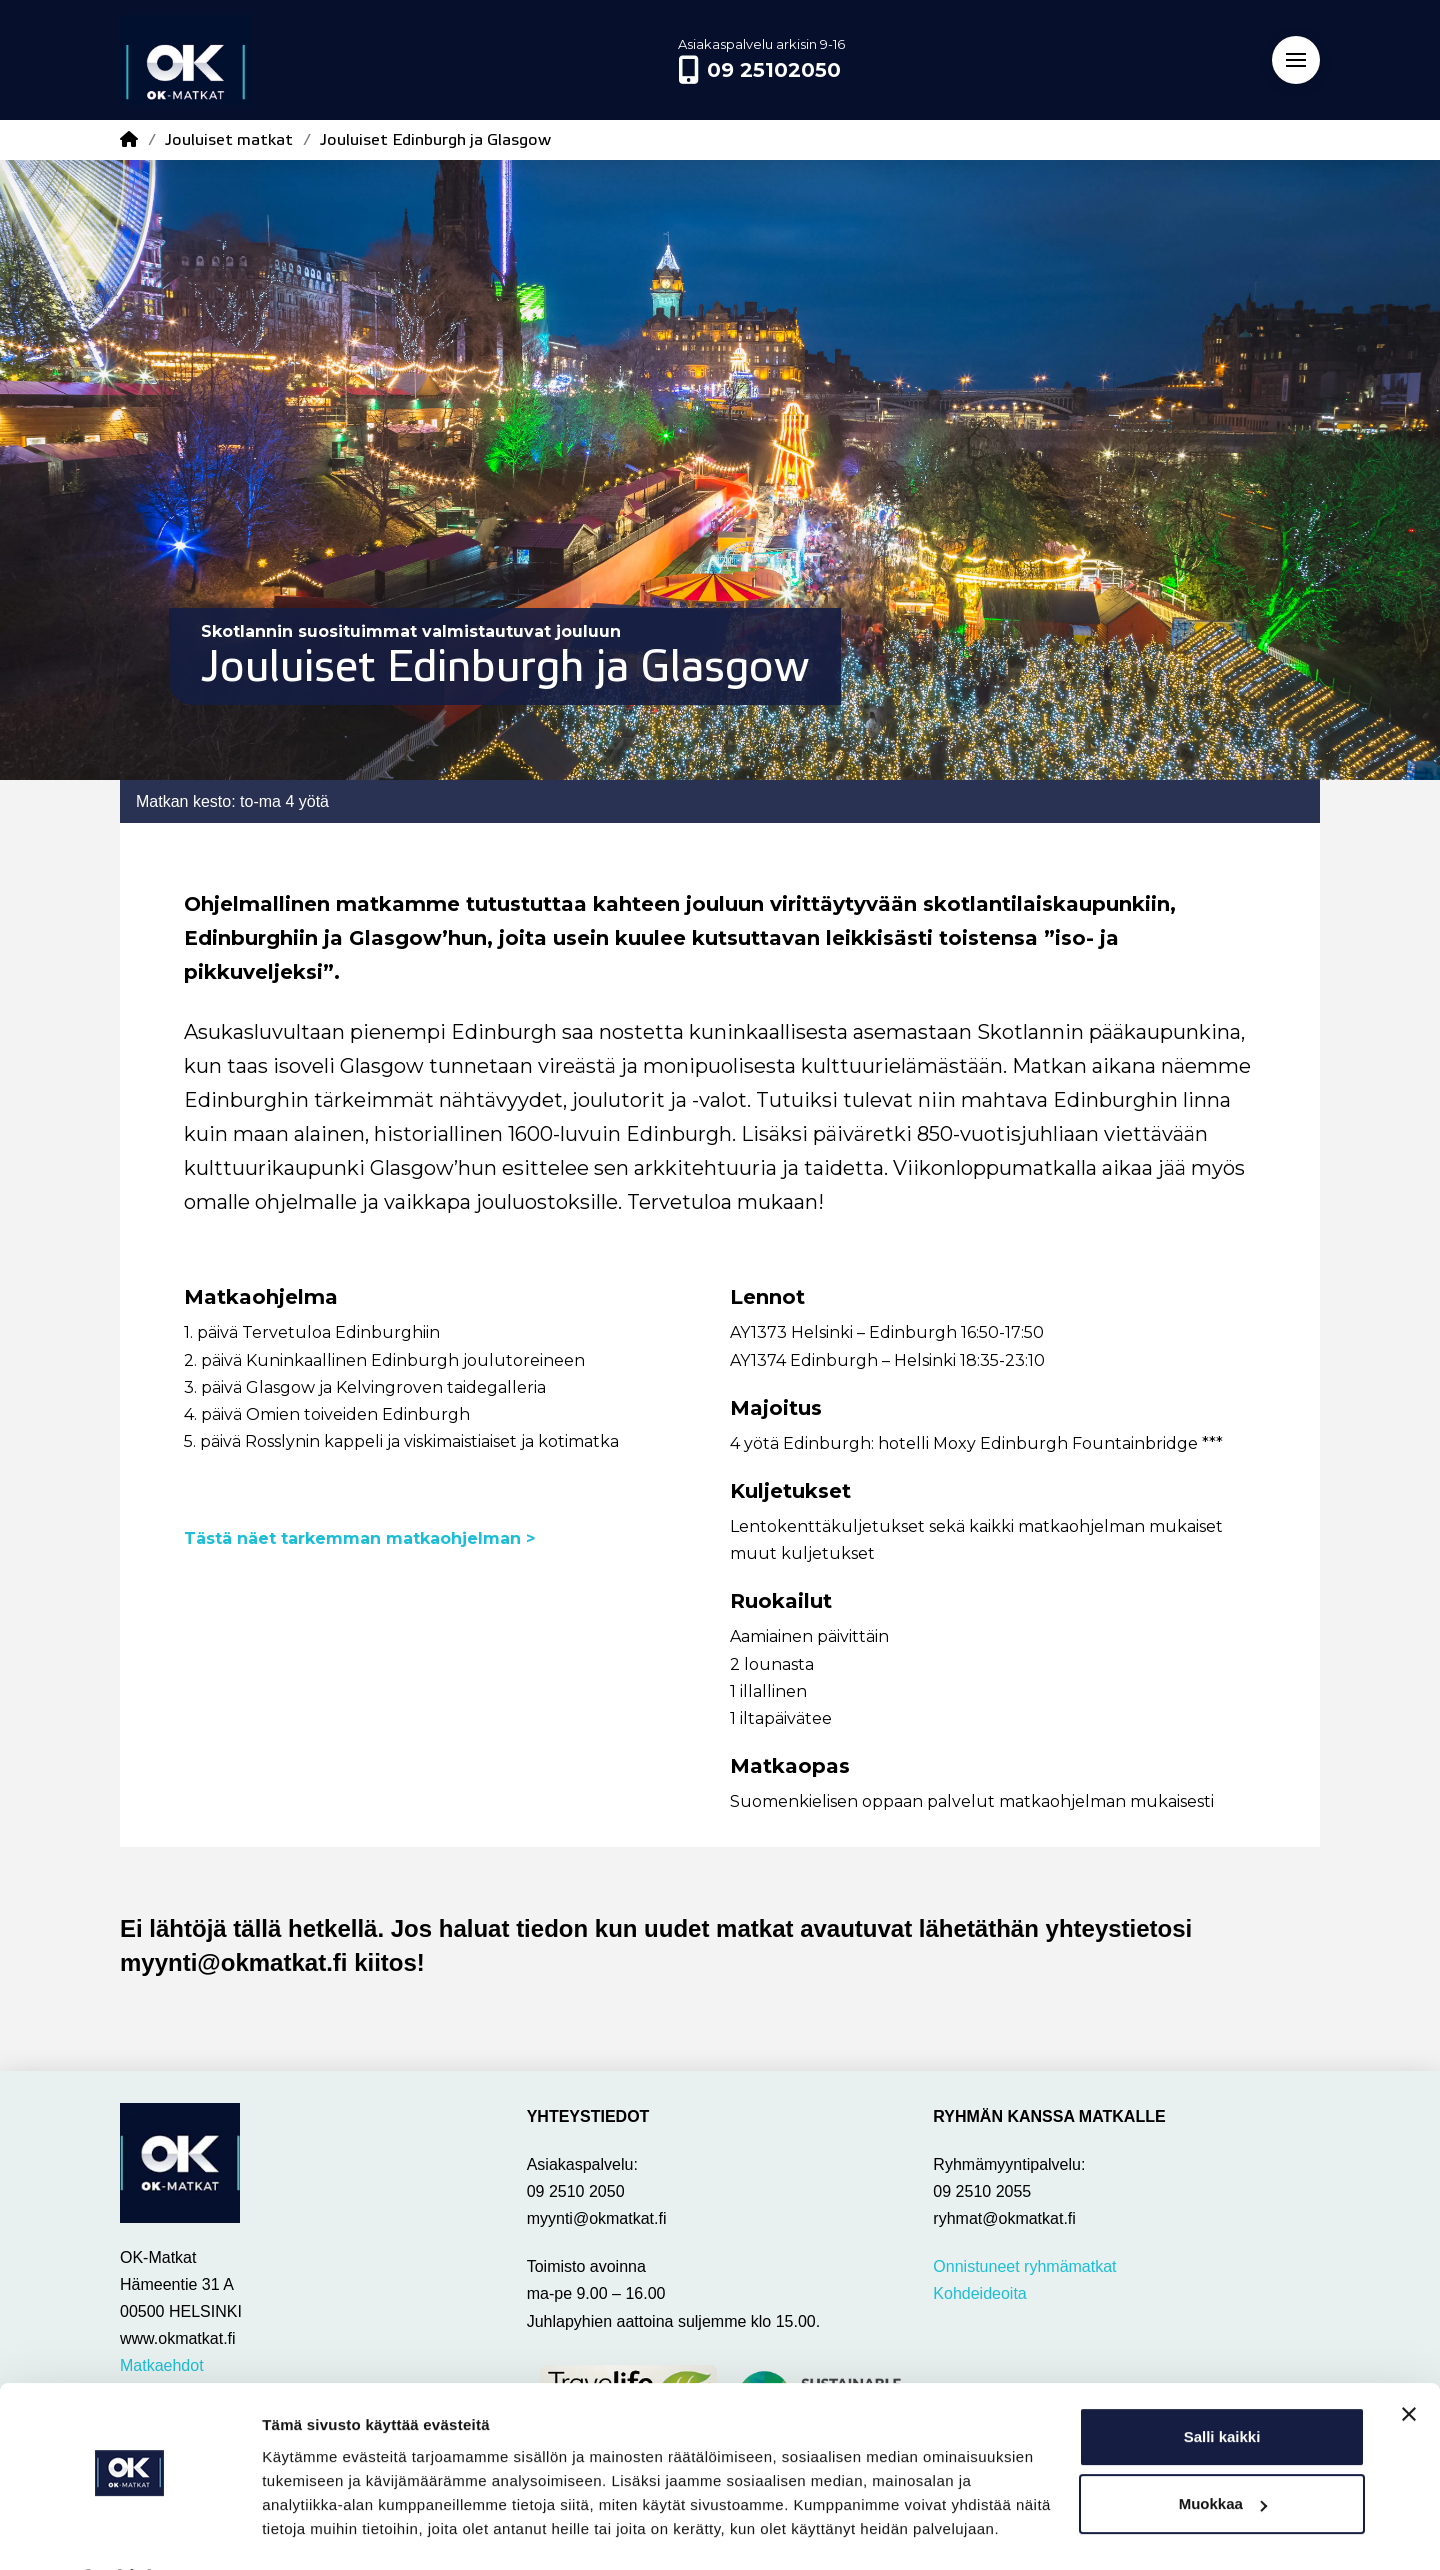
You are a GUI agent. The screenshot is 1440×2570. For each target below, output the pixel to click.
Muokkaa (1223, 2451)
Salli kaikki (1222, 2384)
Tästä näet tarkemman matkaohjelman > (362, 1538)
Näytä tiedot (305, 2530)
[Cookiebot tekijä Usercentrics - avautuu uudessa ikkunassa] (129, 2531)
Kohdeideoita (979, 2293)
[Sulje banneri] (1409, 2362)
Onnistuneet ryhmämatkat (1024, 2266)
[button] (1296, 60)
